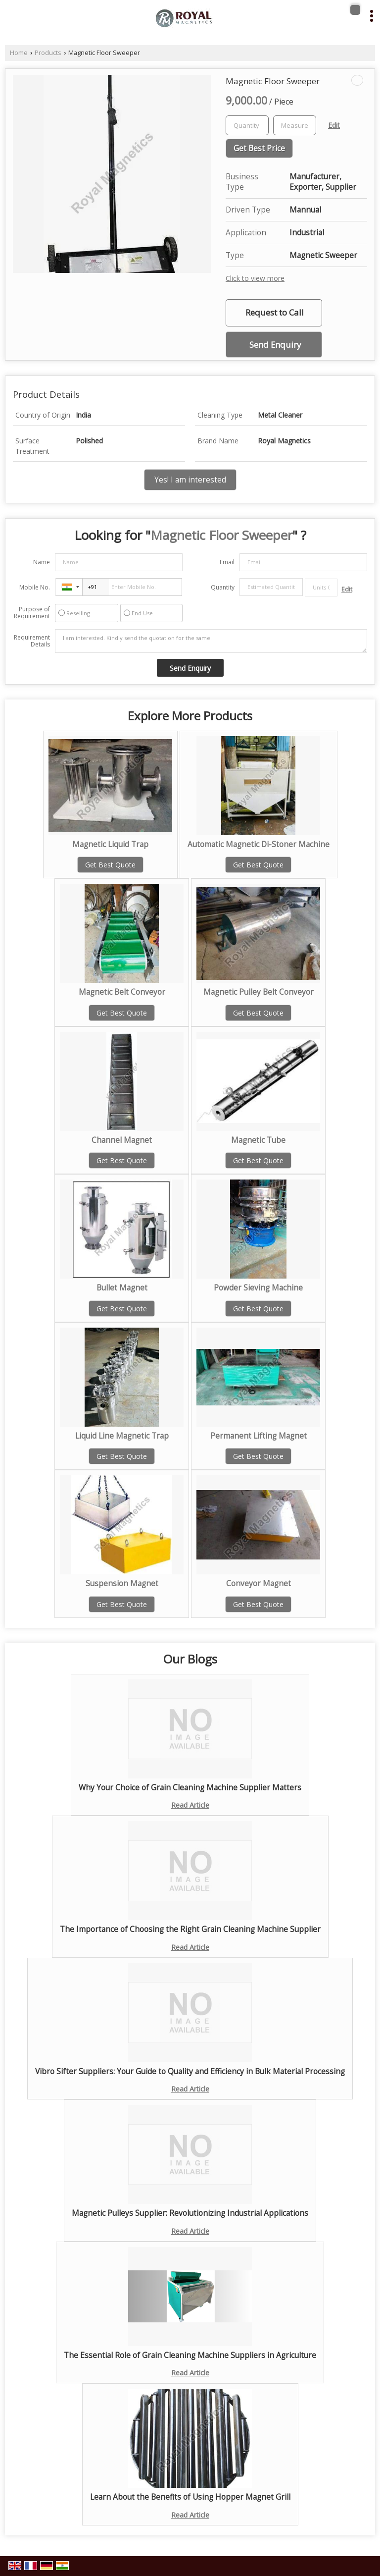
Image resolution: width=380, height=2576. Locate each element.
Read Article (190, 1805)
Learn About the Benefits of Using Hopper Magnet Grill (190, 2497)
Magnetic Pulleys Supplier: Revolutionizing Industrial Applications (190, 2213)
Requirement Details (32, 641)
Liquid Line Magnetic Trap (122, 1436)
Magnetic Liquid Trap (110, 844)
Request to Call (274, 312)
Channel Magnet (122, 1140)
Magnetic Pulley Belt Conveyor (258, 992)
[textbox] (294, 125)
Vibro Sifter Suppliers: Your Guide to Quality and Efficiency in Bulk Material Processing (190, 2071)
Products (48, 53)
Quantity (223, 587)
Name (41, 562)
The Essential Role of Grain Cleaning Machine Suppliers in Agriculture (190, 2355)
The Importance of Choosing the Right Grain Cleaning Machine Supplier (190, 1929)
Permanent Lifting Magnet (258, 1436)
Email (227, 562)
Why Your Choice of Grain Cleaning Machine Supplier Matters (190, 1787)
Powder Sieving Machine (258, 1288)
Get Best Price (259, 148)
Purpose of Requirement (32, 613)
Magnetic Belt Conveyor (122, 992)
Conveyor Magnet (258, 1583)
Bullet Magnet (121, 1288)
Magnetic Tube (258, 1140)
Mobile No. (34, 587)
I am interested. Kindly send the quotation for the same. (211, 641)
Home (19, 53)
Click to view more (255, 278)
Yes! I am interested (190, 480)
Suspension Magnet (122, 1583)
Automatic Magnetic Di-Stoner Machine (259, 844)
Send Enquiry (275, 344)
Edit (334, 125)
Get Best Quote (110, 864)
